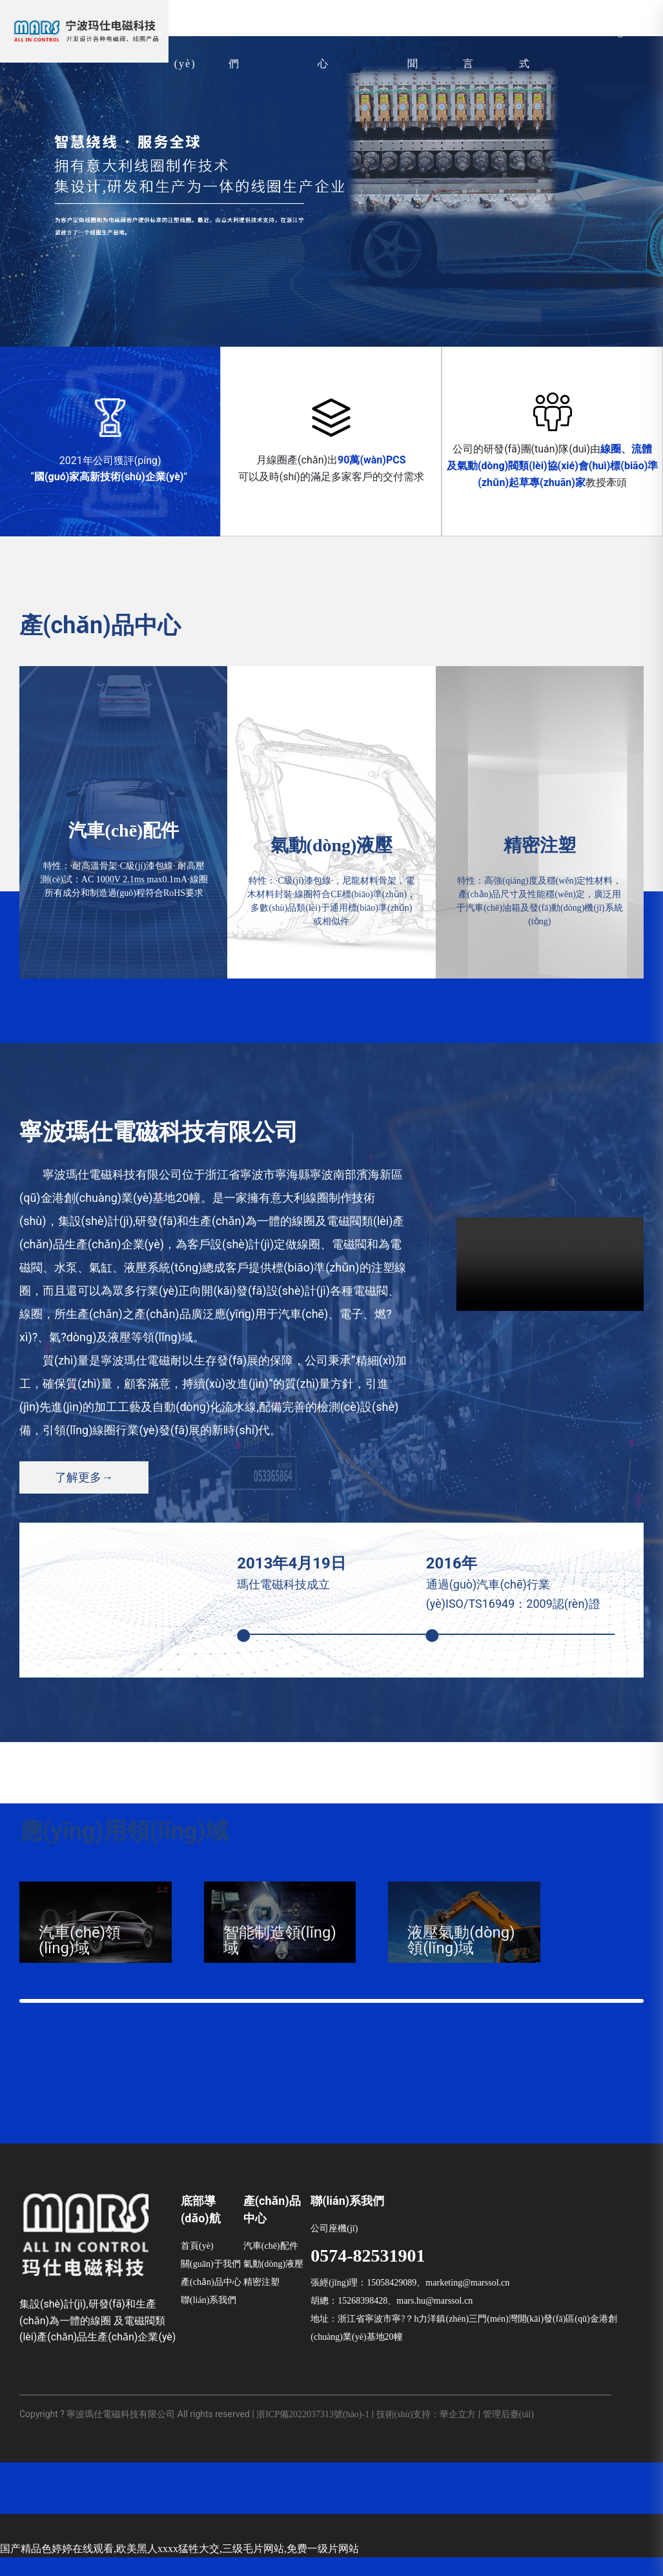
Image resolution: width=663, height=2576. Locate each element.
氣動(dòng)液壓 (273, 2282)
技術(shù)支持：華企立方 (426, 2432)
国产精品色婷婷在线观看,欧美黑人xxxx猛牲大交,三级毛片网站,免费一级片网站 (179, 2567)
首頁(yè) (197, 2264)
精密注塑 (261, 2301)
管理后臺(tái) (508, 2432)
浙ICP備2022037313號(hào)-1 (312, 2432)
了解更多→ (84, 1477)
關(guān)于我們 (211, 2282)
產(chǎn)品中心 (211, 2301)
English (624, 31)
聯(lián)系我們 (208, 2319)
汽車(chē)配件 (270, 2264)
